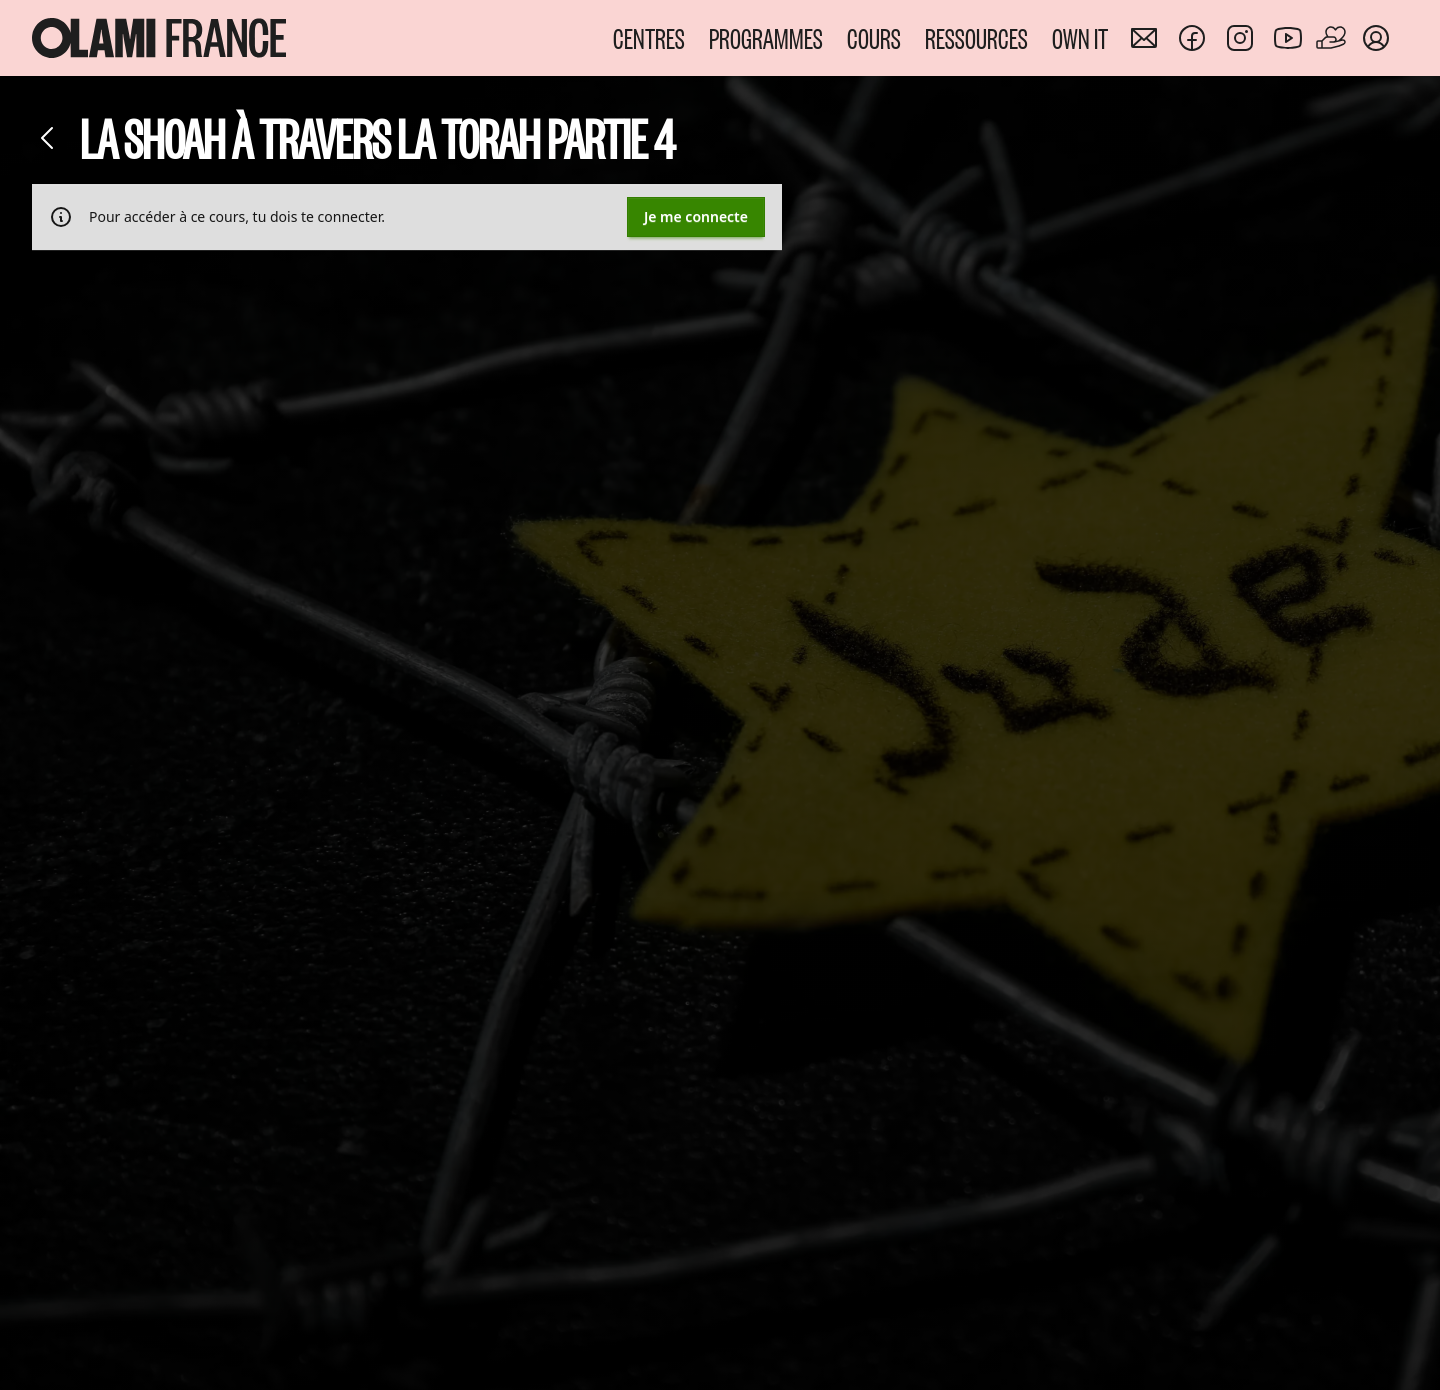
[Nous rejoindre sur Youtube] (1288, 38)
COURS (874, 37)
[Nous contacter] (1144, 38)
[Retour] (48, 138)
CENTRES (649, 37)
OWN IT (1080, 37)
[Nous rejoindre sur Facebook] (1192, 38)
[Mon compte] (1376, 38)
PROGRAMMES (766, 37)
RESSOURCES (976, 37)
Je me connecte (696, 216)
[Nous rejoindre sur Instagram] (1240, 38)
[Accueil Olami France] (159, 38)
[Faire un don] (1332, 38)
